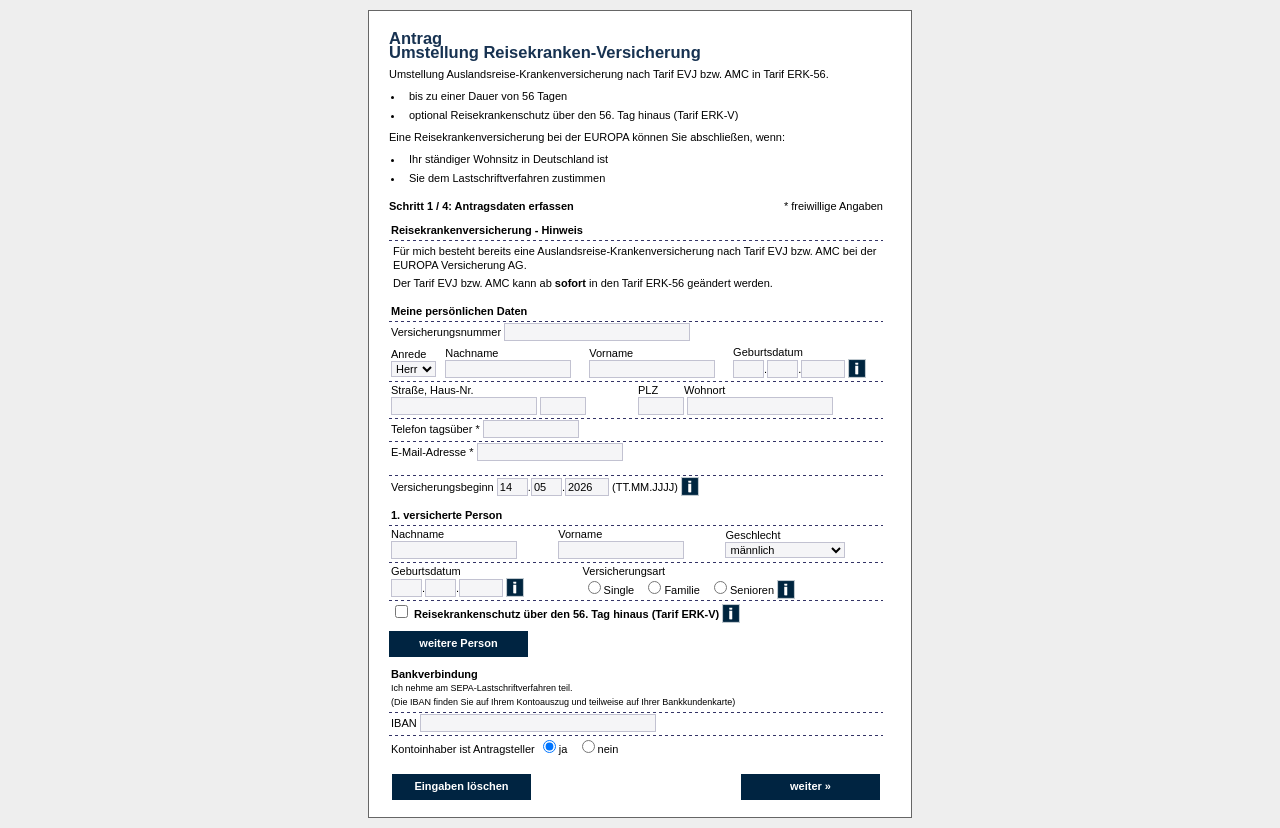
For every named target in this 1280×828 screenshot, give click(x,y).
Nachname (471, 353)
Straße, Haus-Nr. (432, 390)
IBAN (404, 723)
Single (622, 590)
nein (611, 749)
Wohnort (704, 390)
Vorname (611, 353)
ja (566, 749)
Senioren (752, 590)
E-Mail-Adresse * (432, 452)
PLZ (648, 390)
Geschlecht (752, 535)
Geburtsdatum (768, 352)
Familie (685, 590)
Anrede (408, 354)
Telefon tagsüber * (435, 429)
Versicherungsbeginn (442, 487)
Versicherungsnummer (446, 332)
